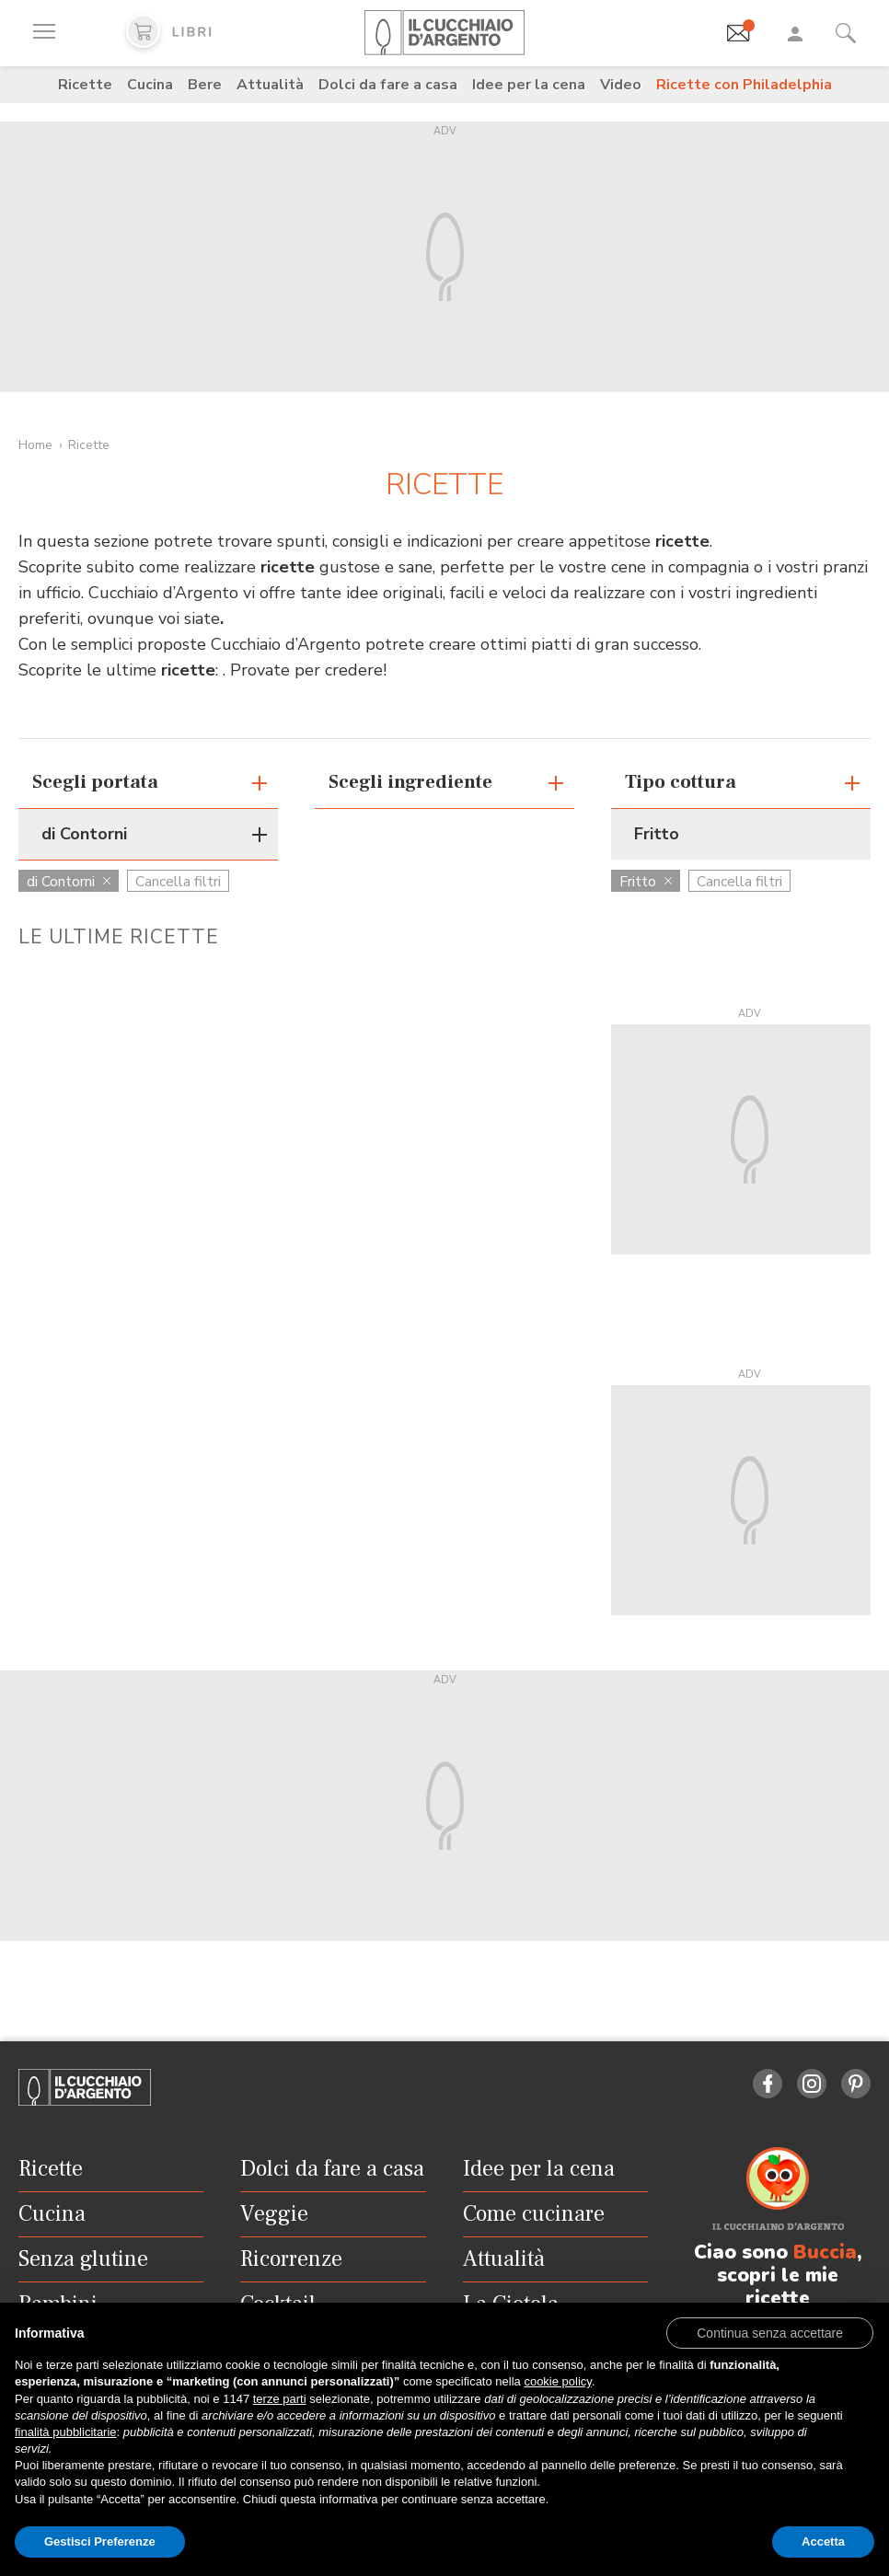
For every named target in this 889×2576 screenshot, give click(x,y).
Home (35, 445)
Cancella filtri (178, 882)
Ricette (85, 85)
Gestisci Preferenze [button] (100, 2541)
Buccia (825, 2252)
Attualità (270, 85)
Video (620, 85)
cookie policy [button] (557, 2381)
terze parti (279, 2399)
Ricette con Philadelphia (744, 85)
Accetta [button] (823, 2541)
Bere (205, 85)
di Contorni (68, 882)
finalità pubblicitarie (66, 2432)
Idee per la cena (528, 85)
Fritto (645, 882)
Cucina (150, 85)
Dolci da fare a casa (387, 85)
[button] (770, 2332)
